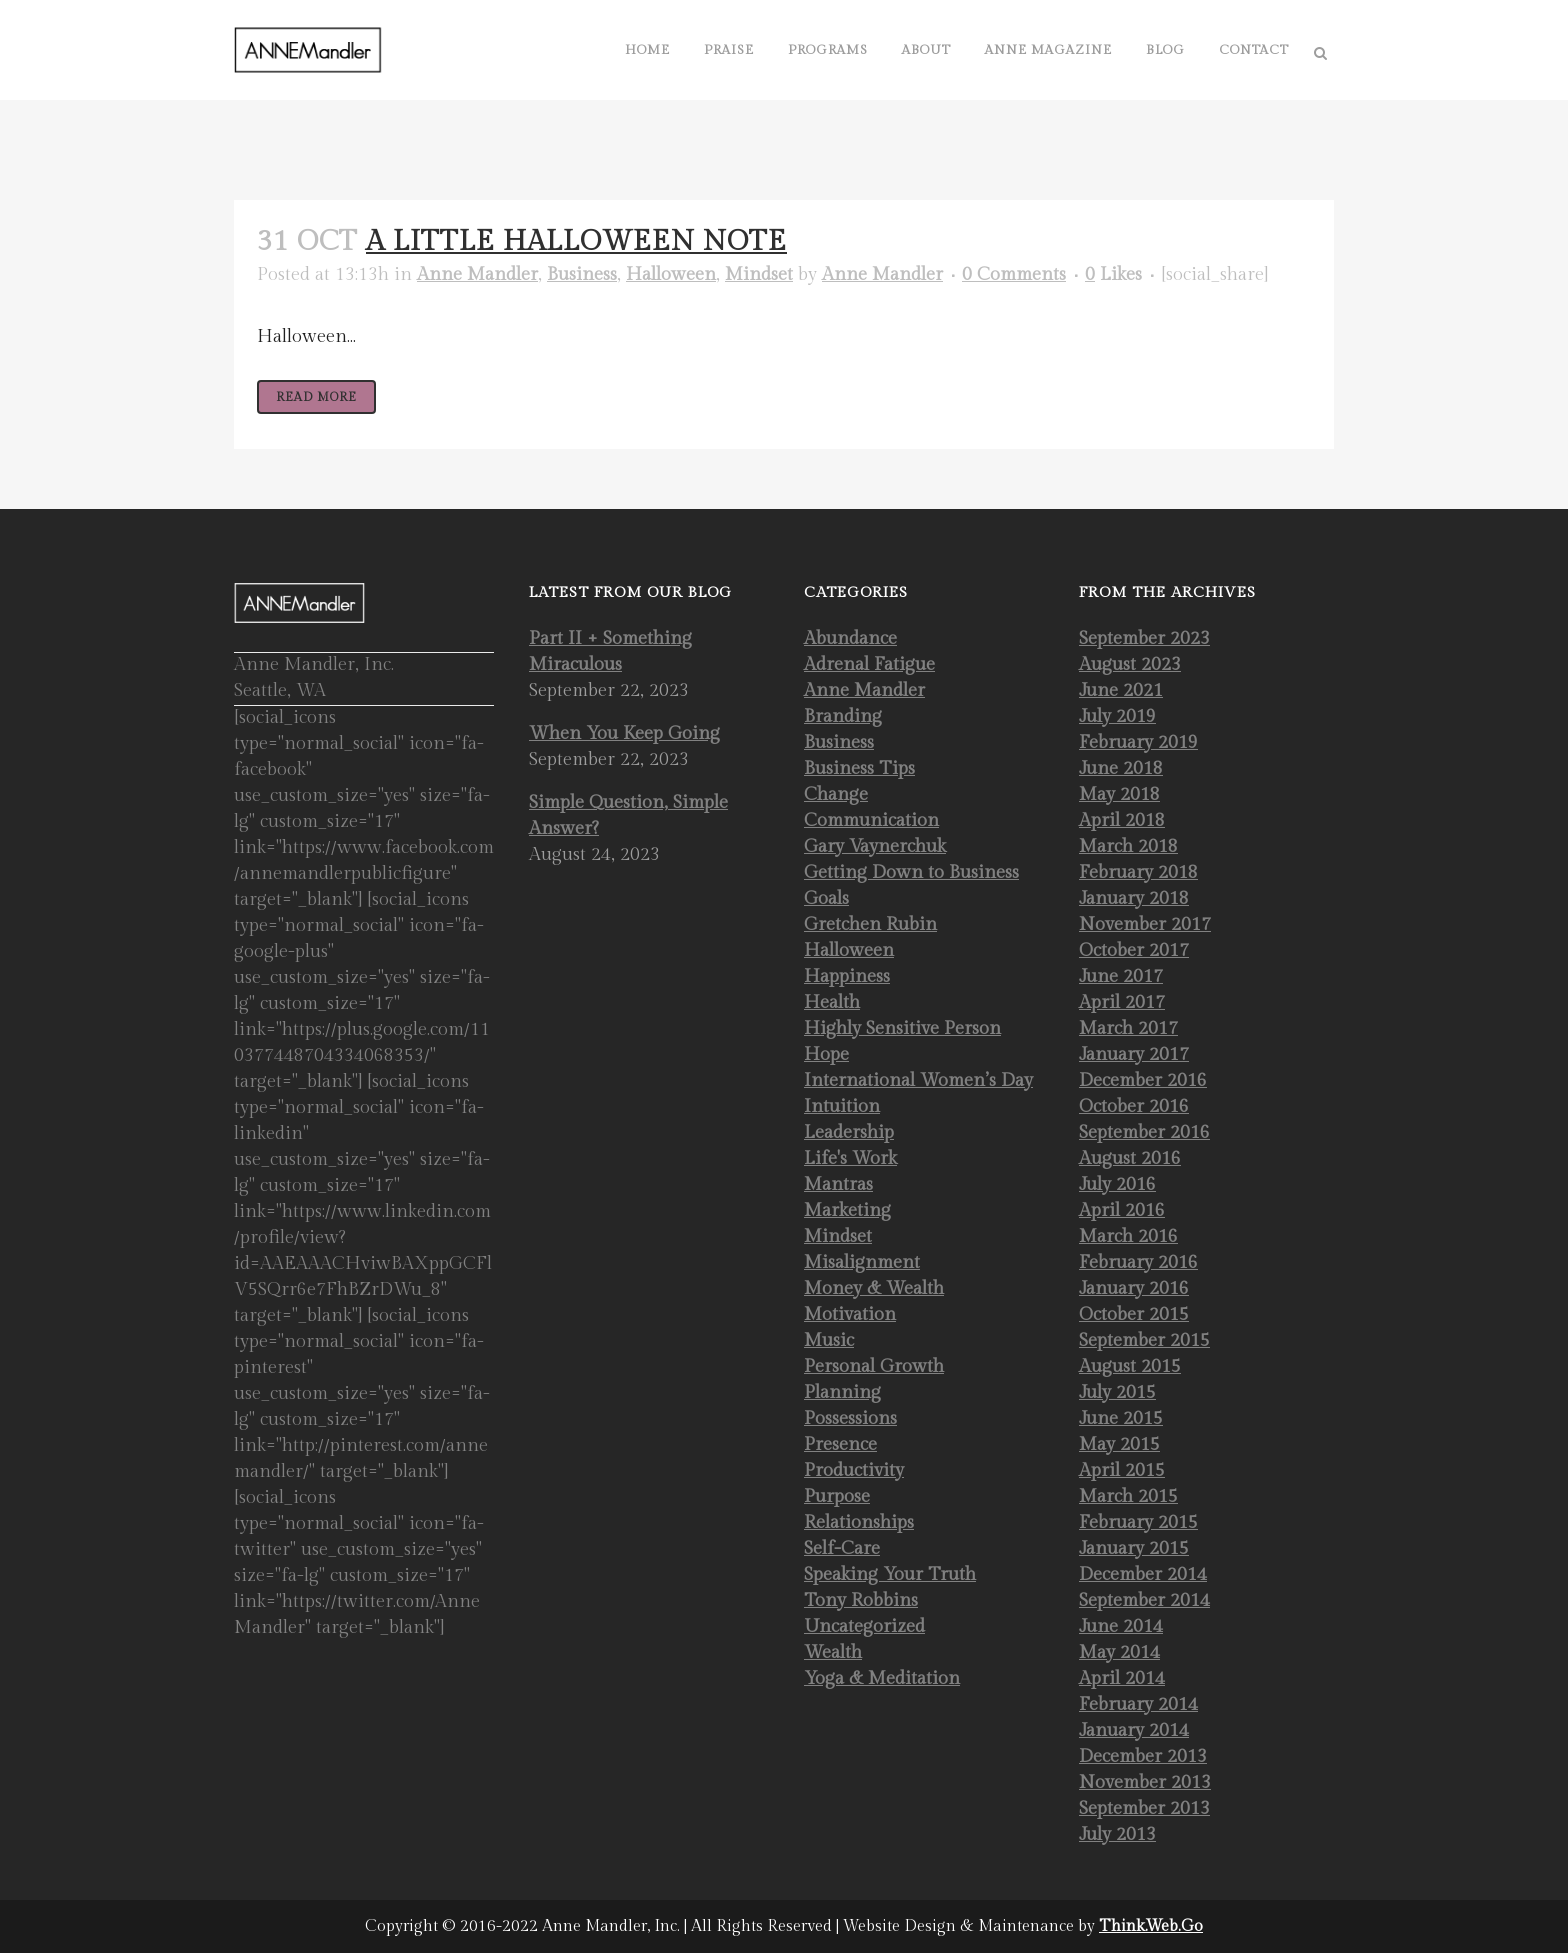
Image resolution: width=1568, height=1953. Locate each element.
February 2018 (1138, 872)
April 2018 (1122, 820)
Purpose (837, 1496)
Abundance (850, 638)
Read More (316, 397)
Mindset (759, 274)
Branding (843, 716)
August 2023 (1130, 664)
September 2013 (1144, 1808)
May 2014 (1119, 1652)
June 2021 (1121, 690)
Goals (826, 898)
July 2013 (1117, 1834)
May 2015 (1119, 1444)
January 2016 (1134, 1288)
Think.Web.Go (1151, 1926)
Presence (840, 1444)
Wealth (833, 1652)
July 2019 (1117, 716)
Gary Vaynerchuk (875, 846)
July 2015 (1117, 1392)
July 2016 (1117, 1184)
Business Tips (859, 768)
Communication (871, 820)
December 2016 (1143, 1080)
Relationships (859, 1522)
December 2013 (1143, 1756)
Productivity (854, 1470)
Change (836, 794)
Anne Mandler (477, 274)
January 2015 (1134, 1548)
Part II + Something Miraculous (610, 651)
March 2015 (1128, 1496)
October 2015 (1134, 1314)
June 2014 (1121, 1626)
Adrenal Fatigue (869, 664)
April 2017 (1122, 1002)
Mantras (838, 1184)
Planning (842, 1392)
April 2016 (1122, 1210)
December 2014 (1143, 1574)
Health (832, 1002)
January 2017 (1134, 1054)
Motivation (850, 1314)
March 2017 (1128, 1028)
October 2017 (1134, 950)
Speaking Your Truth (890, 1574)
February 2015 (1138, 1522)
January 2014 (1134, 1730)
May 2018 (1119, 794)
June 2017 (1121, 976)
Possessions (850, 1418)
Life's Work (850, 1158)
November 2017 (1145, 924)
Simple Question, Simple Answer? (628, 815)
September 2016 (1144, 1132)
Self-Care (842, 1548)
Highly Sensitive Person (902, 1028)
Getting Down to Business (911, 872)
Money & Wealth (874, 1288)
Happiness (847, 976)
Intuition (842, 1106)
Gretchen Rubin (870, 924)
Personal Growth (874, 1366)
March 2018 (1128, 846)
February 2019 (1138, 742)
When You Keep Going (624, 733)
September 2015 (1144, 1340)
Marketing (847, 1210)
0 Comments (1014, 274)
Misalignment (862, 1262)
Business (582, 274)
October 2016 (1134, 1106)
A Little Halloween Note (576, 241)
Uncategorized (864, 1626)
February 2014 (1138, 1704)
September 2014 (1144, 1600)
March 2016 (1128, 1236)
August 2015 (1130, 1366)
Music (829, 1340)
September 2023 (1144, 638)
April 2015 (1122, 1470)
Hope (826, 1054)
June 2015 (1121, 1418)
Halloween (671, 274)
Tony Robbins (861, 1600)
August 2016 (1130, 1158)
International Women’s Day (918, 1080)
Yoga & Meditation (882, 1678)
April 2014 (1122, 1678)
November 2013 (1145, 1782)
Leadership (849, 1132)
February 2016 (1138, 1262)
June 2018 (1121, 768)
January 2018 (1134, 898)
